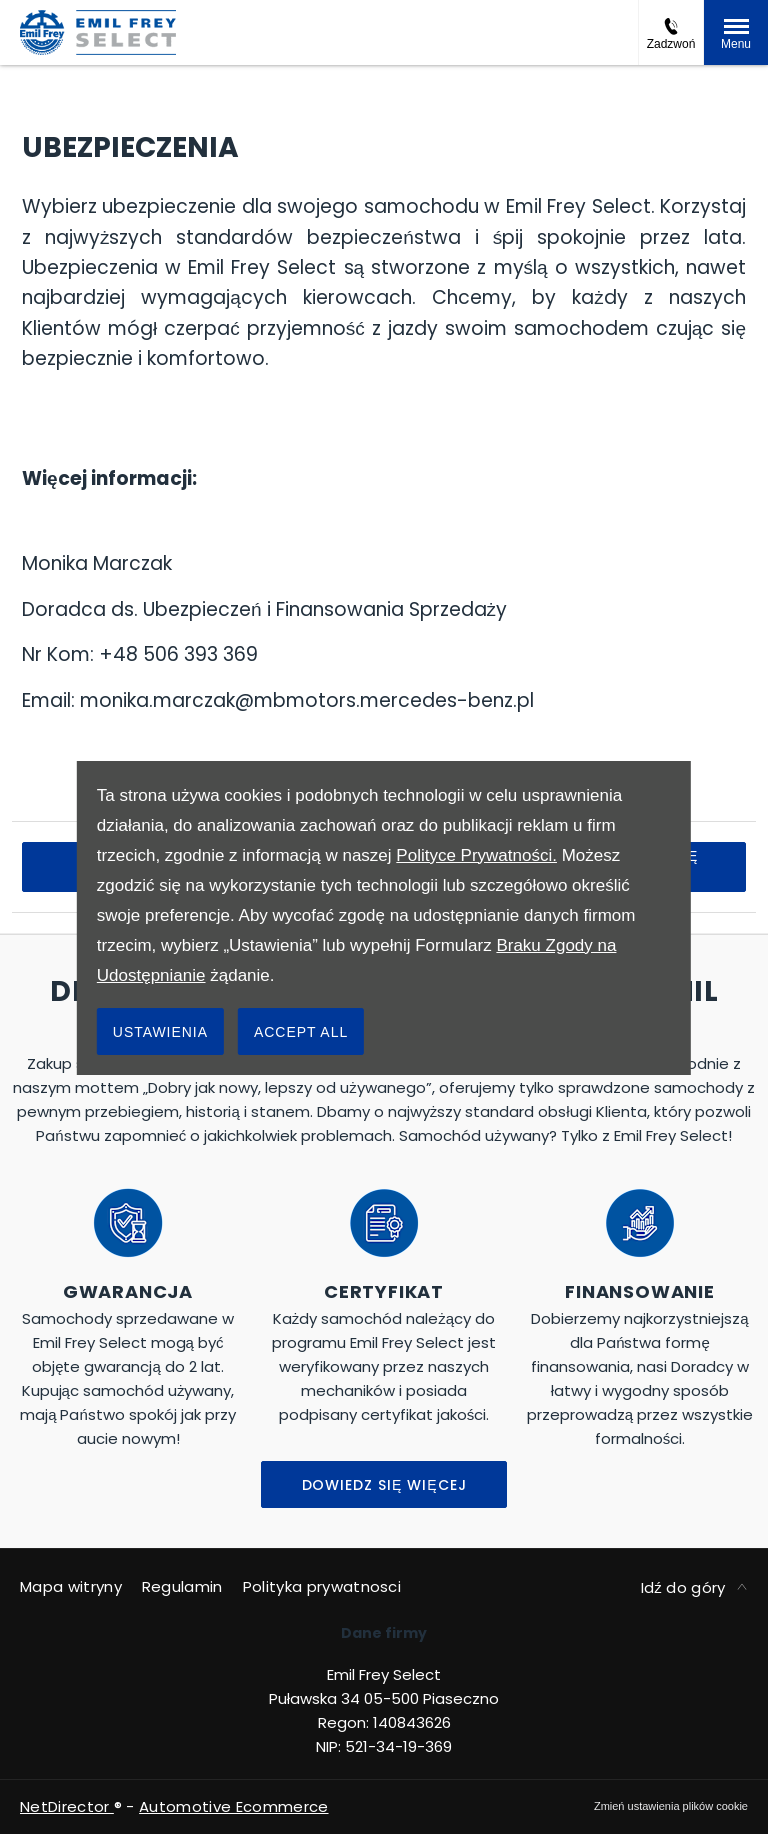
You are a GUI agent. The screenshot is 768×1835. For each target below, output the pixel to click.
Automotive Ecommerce (233, 1806)
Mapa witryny (71, 1586)
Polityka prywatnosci (322, 1586)
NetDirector (67, 1806)
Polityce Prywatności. (476, 855)
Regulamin (182, 1586)
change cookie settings (671, 1806)
